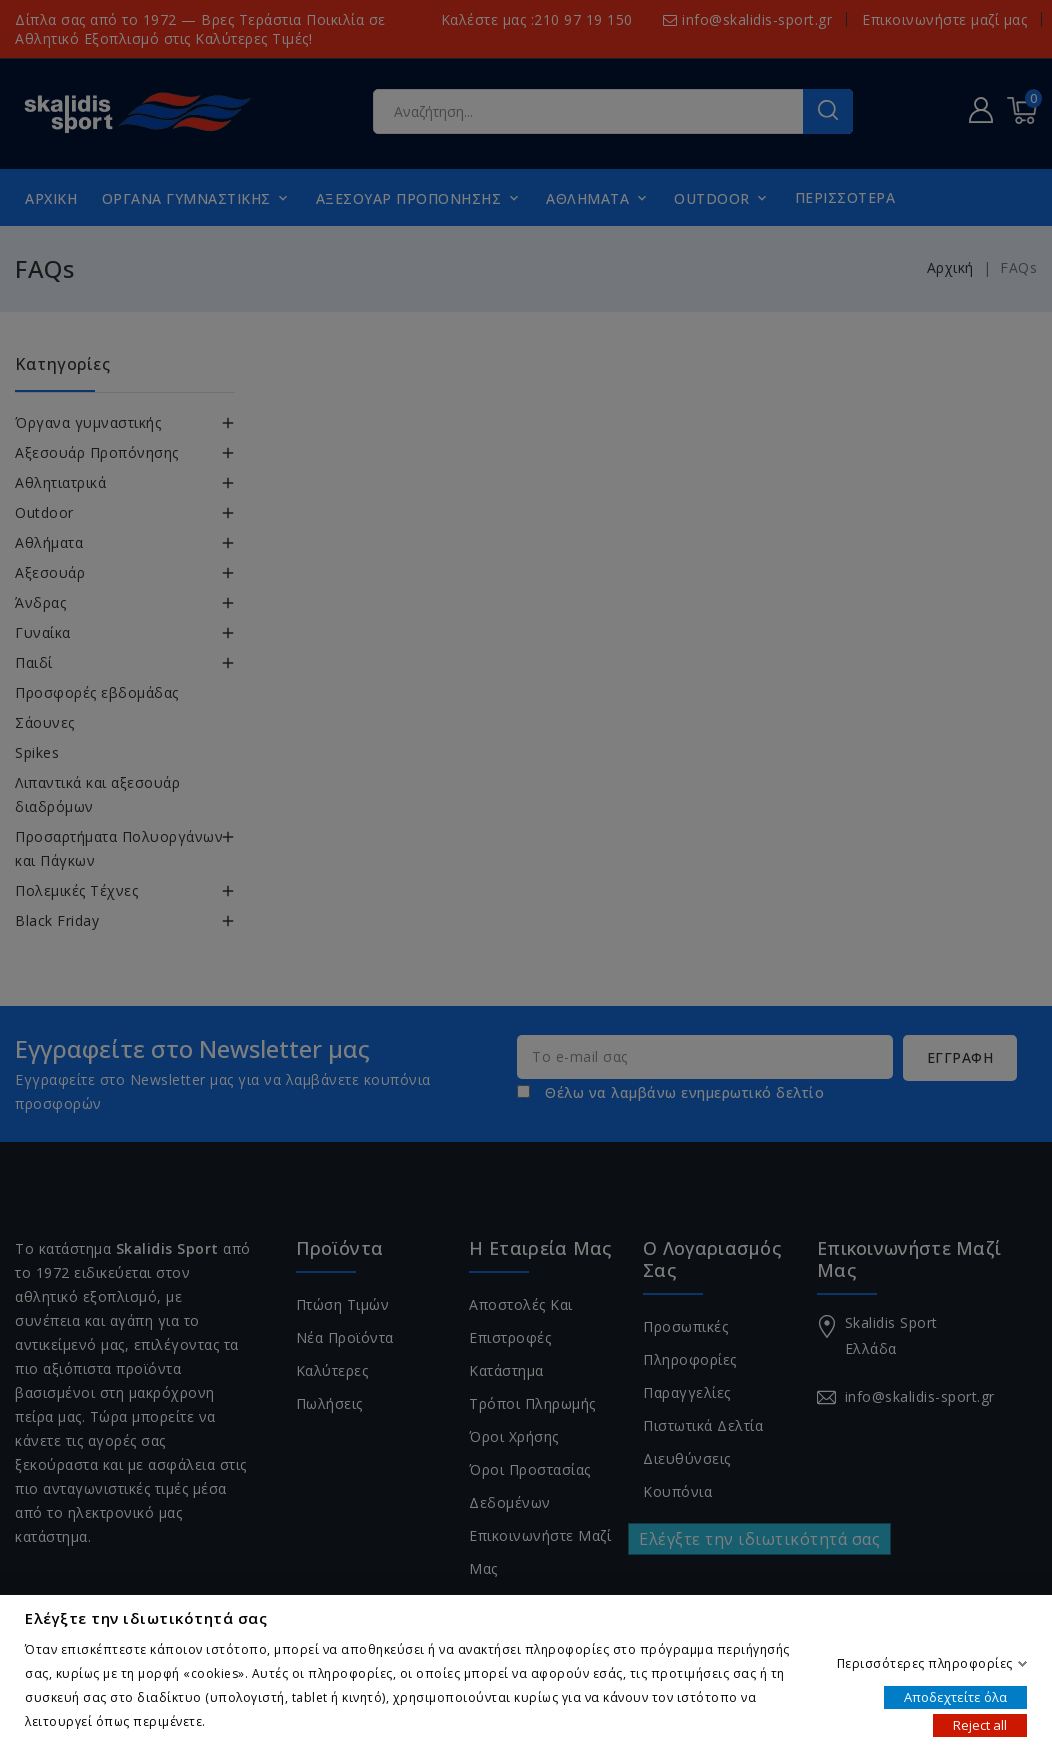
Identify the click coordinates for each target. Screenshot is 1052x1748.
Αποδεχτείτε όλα (955, 1696)
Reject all (980, 1724)
